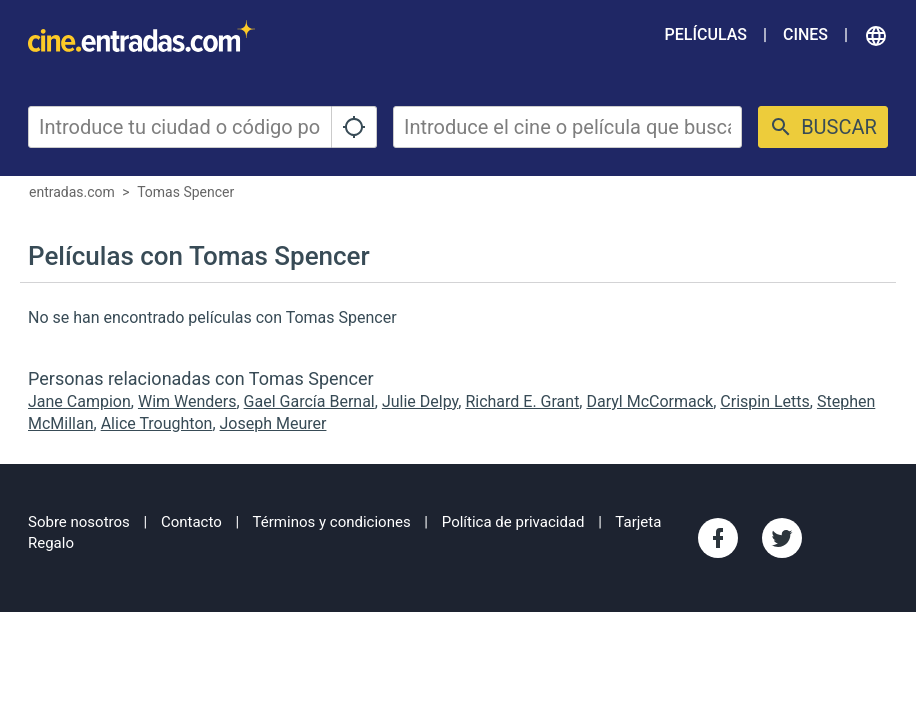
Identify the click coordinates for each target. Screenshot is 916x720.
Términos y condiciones (332, 522)
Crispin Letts (765, 401)
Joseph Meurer (273, 423)
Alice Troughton (157, 423)
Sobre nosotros (79, 522)
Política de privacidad (513, 522)
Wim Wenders (187, 401)
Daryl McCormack (649, 401)
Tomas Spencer (185, 192)
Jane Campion (79, 401)
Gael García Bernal (309, 401)
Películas (706, 34)
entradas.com (72, 192)
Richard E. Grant (522, 401)
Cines (805, 34)
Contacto (191, 522)
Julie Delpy (420, 401)
